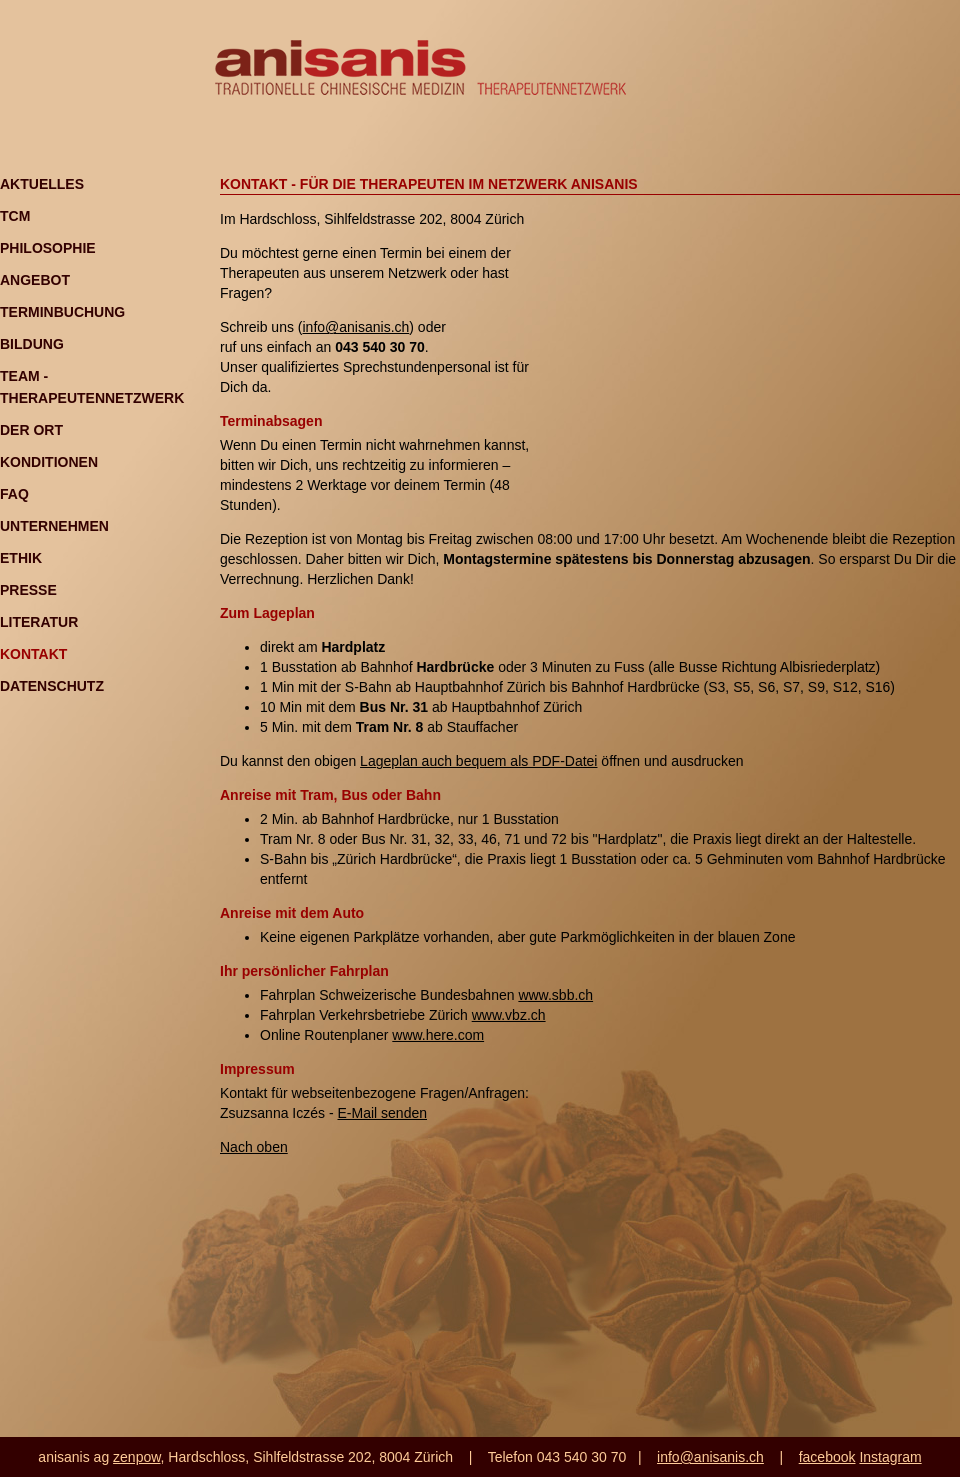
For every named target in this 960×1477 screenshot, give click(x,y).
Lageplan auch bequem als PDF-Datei (478, 761)
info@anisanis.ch (355, 327)
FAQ (14, 494)
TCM (15, 216)
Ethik (21, 558)
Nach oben (254, 1147)
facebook (827, 1457)
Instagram (890, 1457)
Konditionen (49, 462)
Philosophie (48, 248)
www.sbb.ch (555, 995)
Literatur (39, 622)
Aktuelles (42, 184)
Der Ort (31, 430)
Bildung (32, 344)
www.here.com (438, 1035)
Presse (28, 590)
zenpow (136, 1457)
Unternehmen (54, 526)
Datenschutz (52, 686)
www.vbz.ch (509, 1015)
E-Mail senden (383, 1113)
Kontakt (33, 654)
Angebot (35, 280)
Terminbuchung (62, 312)
